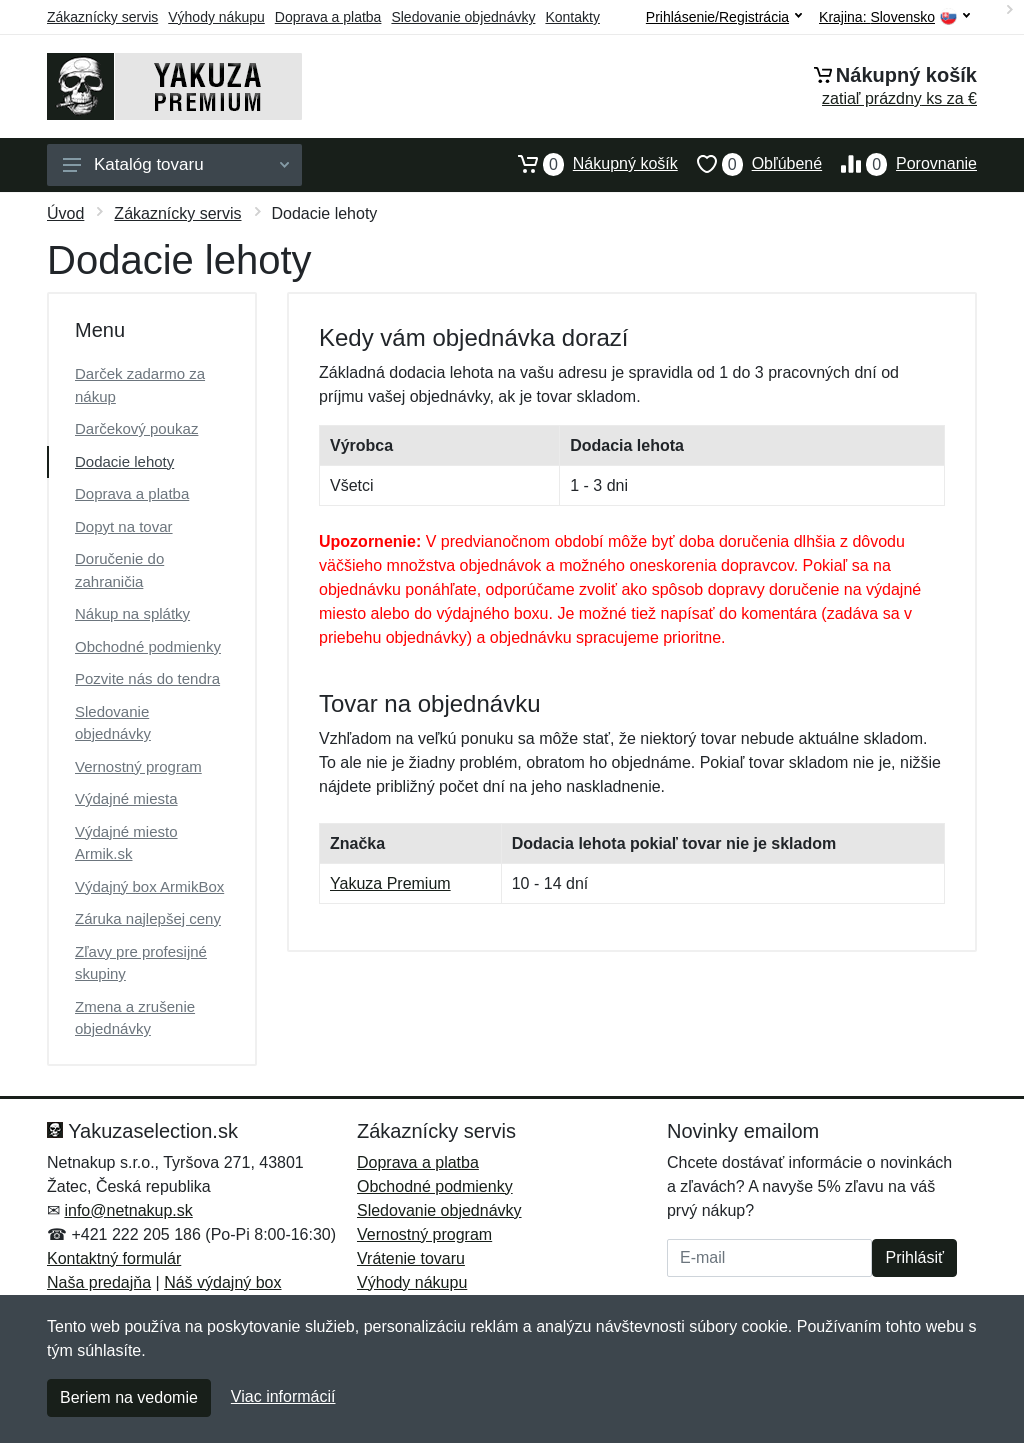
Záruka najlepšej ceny (148, 918)
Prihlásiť (914, 1257)
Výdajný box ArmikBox (149, 886)
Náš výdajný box (222, 1282)
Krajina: (894, 17)
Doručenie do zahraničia (119, 570)
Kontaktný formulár (114, 1258)
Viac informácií (283, 1396)
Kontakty (572, 17)
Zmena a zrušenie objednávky (135, 1018)
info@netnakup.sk (128, 1210)
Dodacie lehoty (124, 461)
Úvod (65, 213)
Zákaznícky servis (102, 17)
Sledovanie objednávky (463, 17)
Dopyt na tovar (124, 526)
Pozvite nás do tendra (147, 678)
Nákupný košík (588, 164)
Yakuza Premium (390, 883)
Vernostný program (138, 766)
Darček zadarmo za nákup (140, 385)
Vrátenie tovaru (411, 1258)
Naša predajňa (99, 1282)
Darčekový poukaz (136, 428)
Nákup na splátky (132, 613)
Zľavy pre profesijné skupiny (141, 963)
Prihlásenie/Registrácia (724, 17)
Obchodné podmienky (148, 646)
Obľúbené (750, 164)
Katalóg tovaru (176, 164)
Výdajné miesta (126, 798)
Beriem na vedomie (129, 1397)
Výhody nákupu (216, 17)
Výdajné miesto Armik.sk (126, 843)
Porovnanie (899, 164)
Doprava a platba (328, 17)
